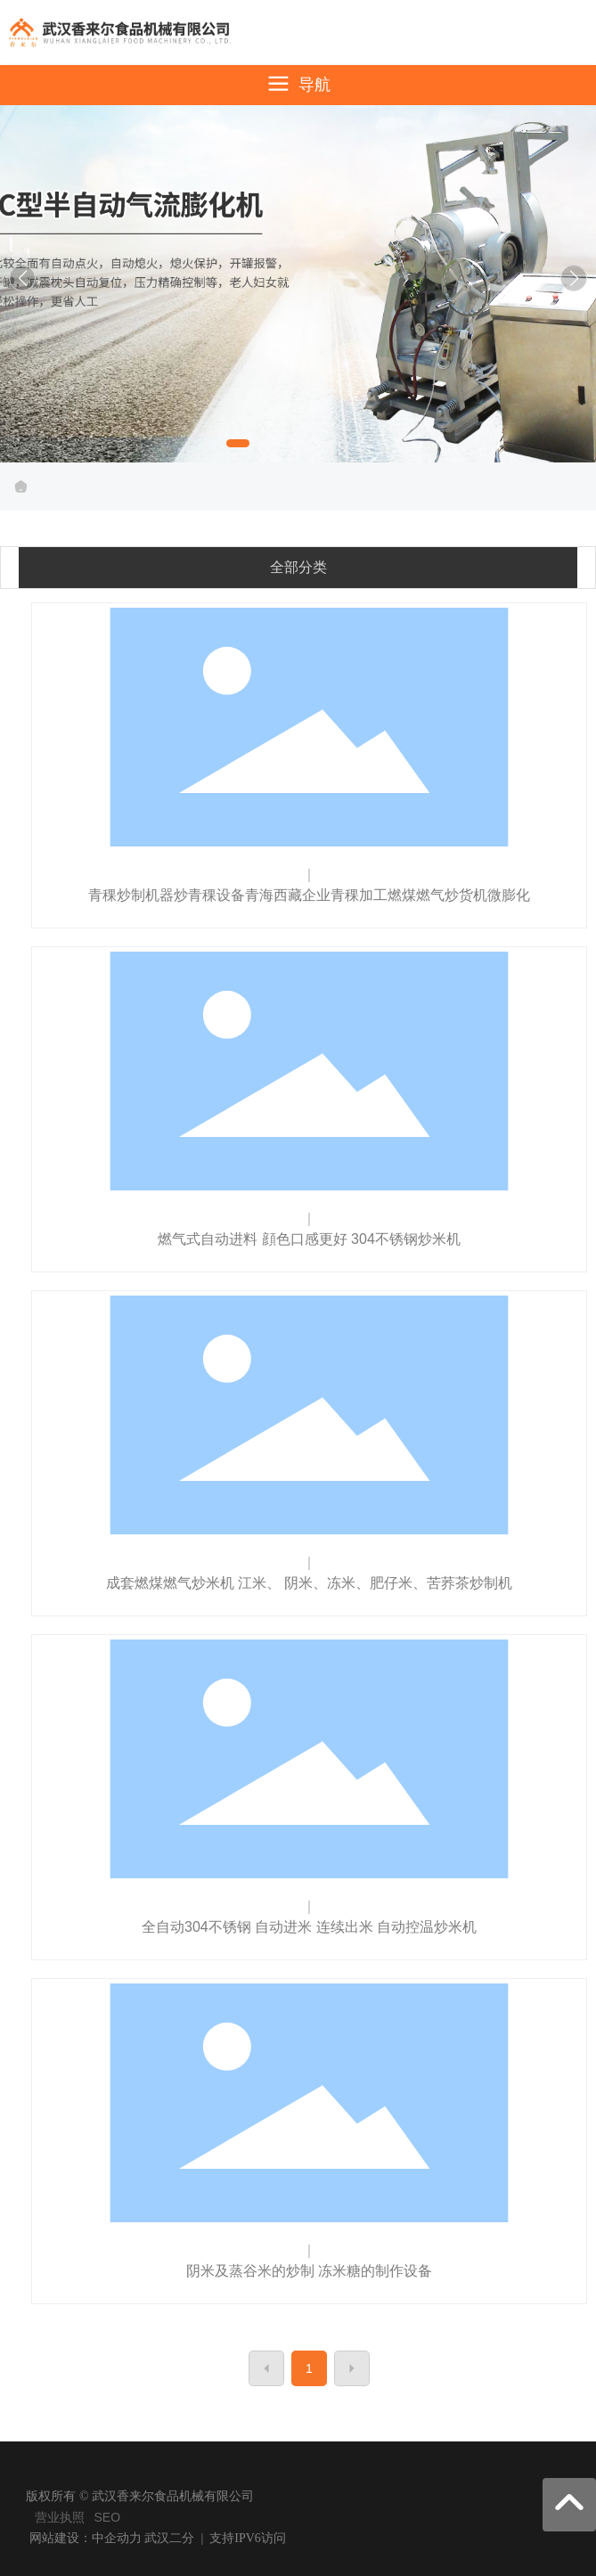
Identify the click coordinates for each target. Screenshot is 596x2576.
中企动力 (117, 2538)
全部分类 (298, 567)
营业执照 (60, 2517)
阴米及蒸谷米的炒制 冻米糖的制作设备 (309, 2270)
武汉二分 (169, 2538)
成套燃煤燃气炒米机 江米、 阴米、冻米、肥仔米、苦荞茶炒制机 (309, 1583)
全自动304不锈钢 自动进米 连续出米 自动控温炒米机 (309, 1926)
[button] (237, 443)
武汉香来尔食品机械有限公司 (298, 281)
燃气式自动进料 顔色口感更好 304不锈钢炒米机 (309, 1239)
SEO (107, 2517)
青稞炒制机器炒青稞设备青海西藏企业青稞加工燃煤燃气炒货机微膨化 (309, 895)
